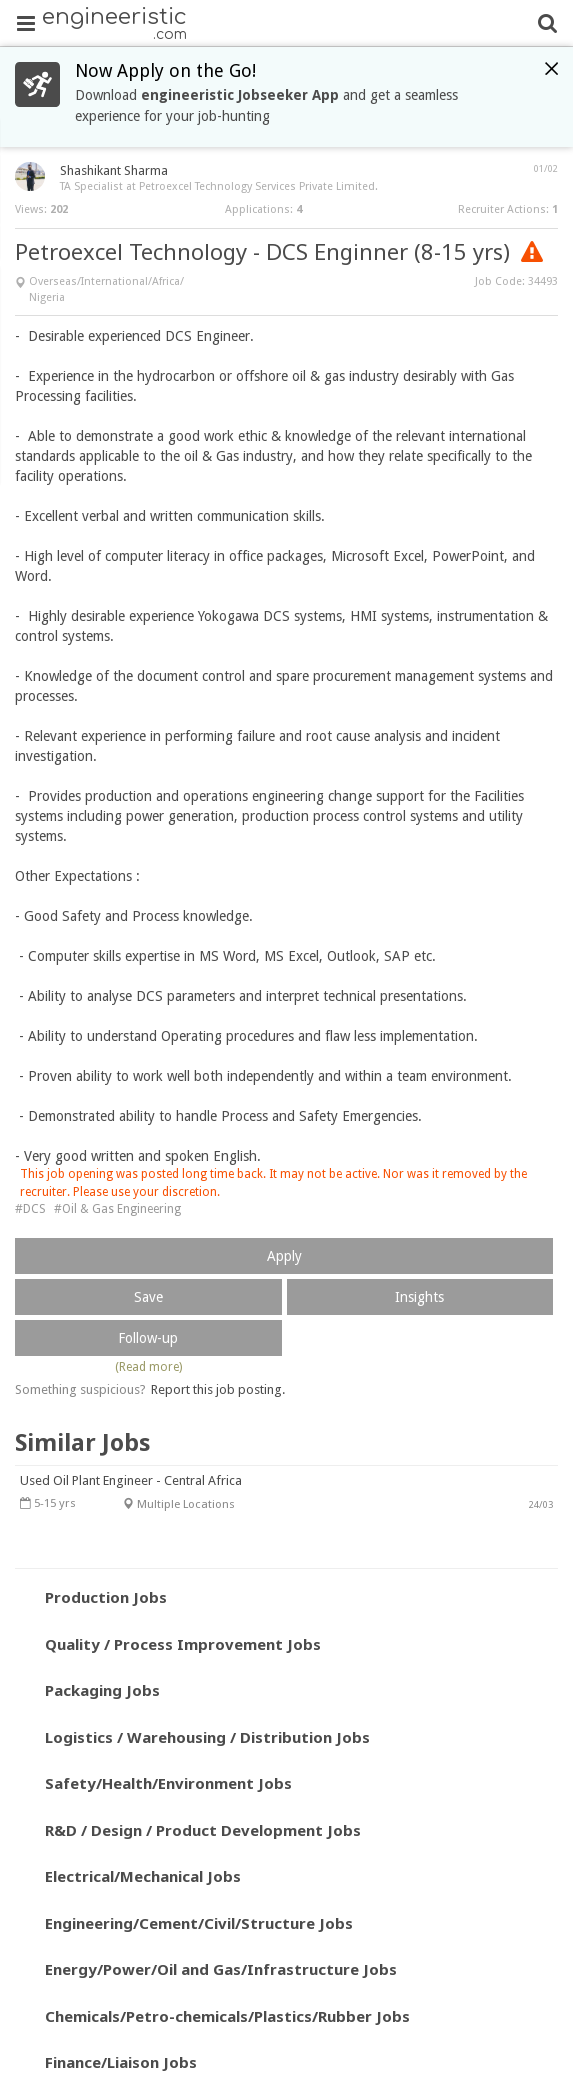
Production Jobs (106, 1597)
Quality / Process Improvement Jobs (183, 1644)
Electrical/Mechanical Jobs (143, 1876)
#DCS (30, 1209)
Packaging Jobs (102, 1690)
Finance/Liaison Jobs (121, 2062)
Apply (284, 1256)
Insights (419, 1297)
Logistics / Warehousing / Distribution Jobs (207, 1737)
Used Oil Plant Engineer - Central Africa (131, 1480)
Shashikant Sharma (114, 170)
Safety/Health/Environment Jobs (168, 1783)
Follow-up (148, 1338)
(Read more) (148, 1367)
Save (148, 1297)
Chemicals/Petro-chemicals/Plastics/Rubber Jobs (227, 2016)
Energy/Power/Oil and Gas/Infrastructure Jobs (221, 1969)
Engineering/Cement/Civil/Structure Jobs (199, 1923)
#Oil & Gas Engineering (117, 1209)
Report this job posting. (218, 1389)
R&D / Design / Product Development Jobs (203, 1830)
